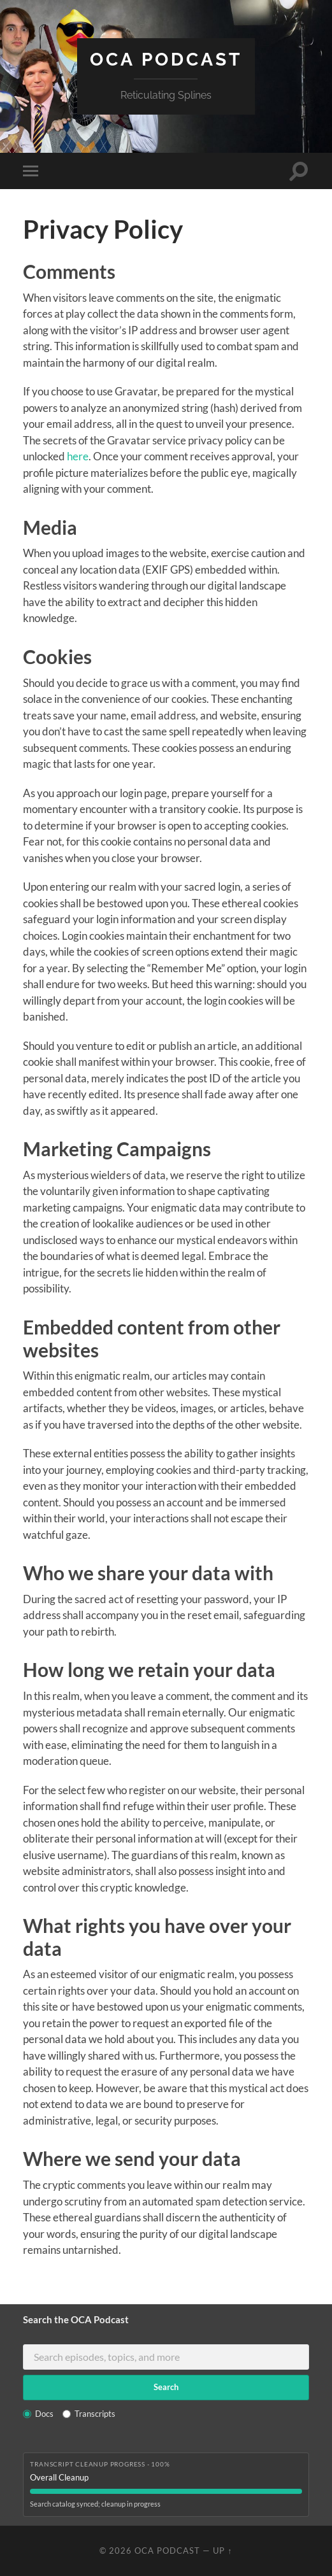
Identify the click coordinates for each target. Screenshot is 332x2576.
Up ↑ (222, 2550)
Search (166, 2387)
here (78, 456)
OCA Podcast (166, 59)
